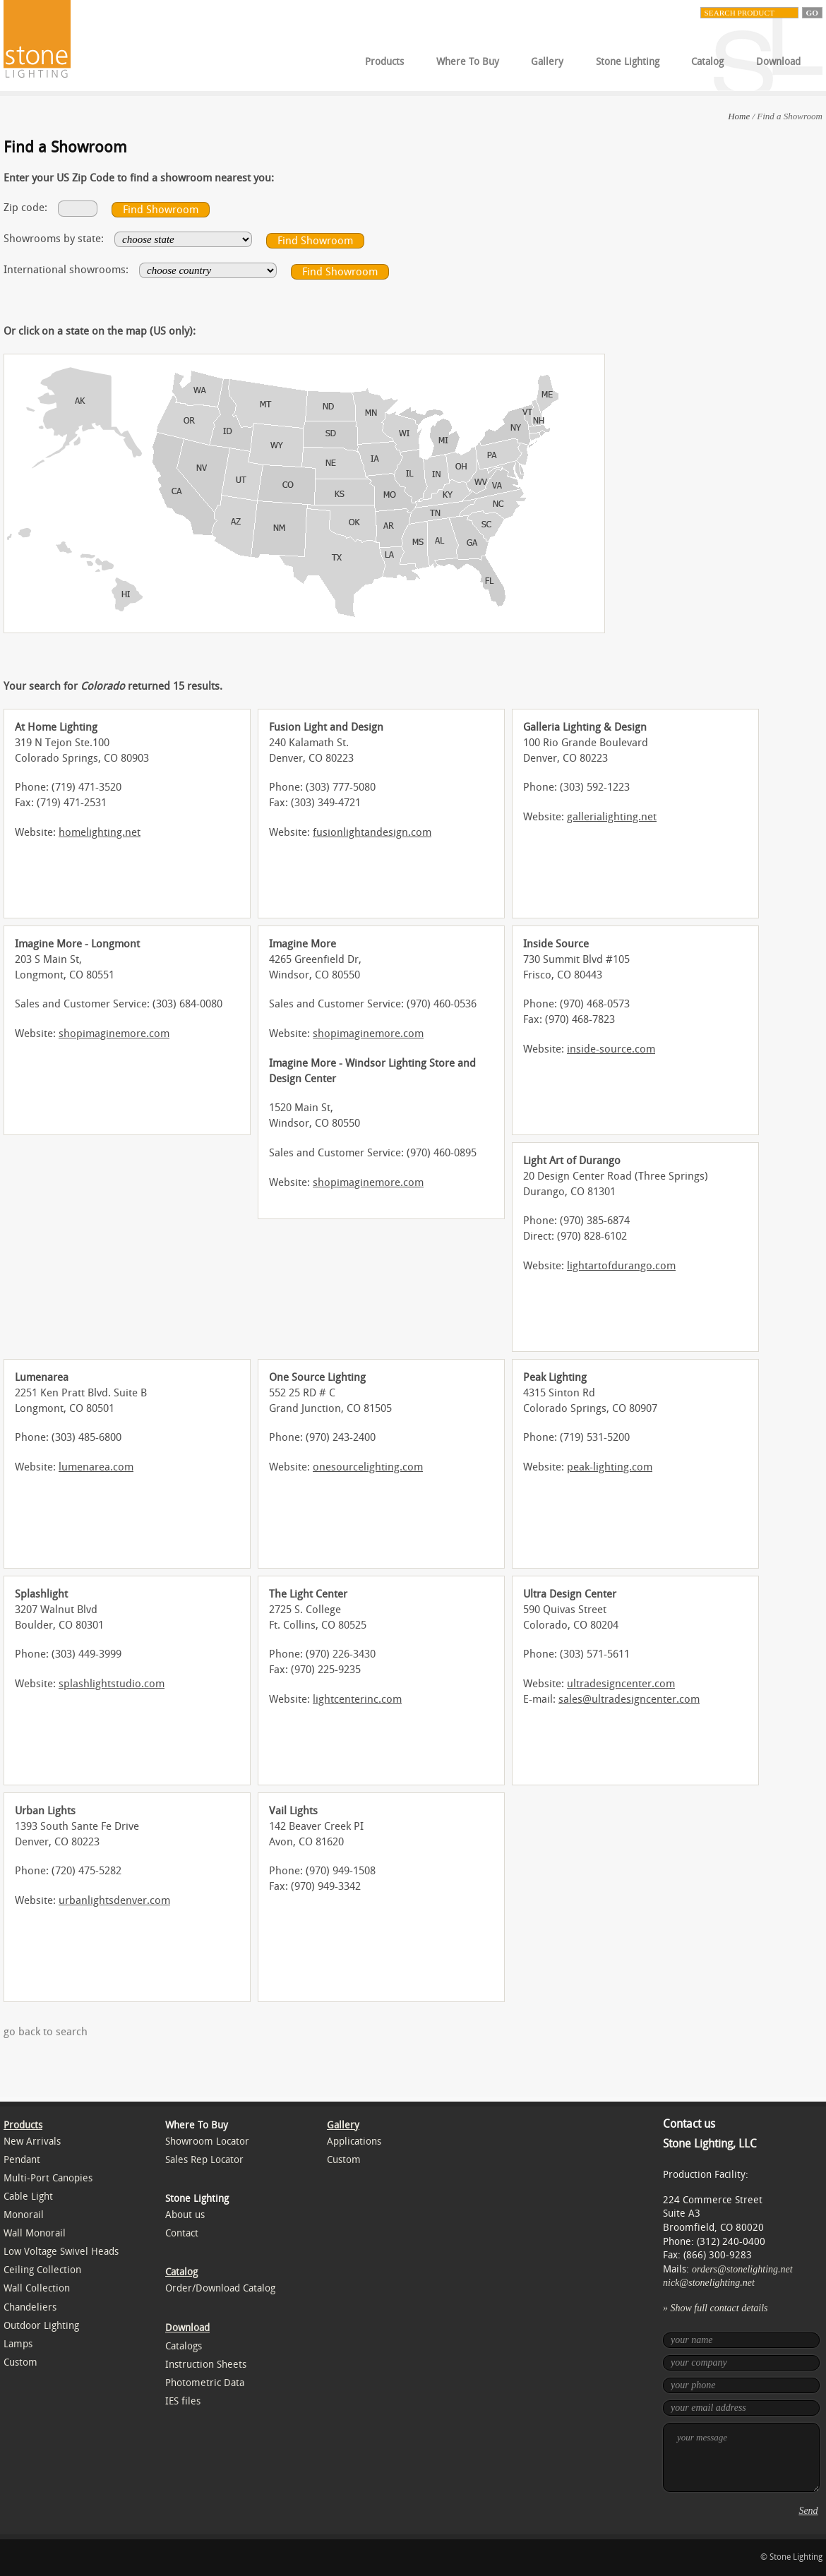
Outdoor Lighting (41, 2326)
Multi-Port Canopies (48, 2178)
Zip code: (25, 207)
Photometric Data (204, 2383)
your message (741, 2457)
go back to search (46, 2031)
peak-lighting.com (609, 1467)
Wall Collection (37, 2288)
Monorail (24, 2215)
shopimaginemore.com (114, 1033)
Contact (181, 2233)
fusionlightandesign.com (372, 832)
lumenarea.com (96, 1467)
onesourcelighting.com (368, 1467)
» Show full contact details (715, 2308)
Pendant (22, 2160)
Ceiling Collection (42, 2270)
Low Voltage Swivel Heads (61, 2252)
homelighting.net (99, 832)
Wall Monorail (35, 2233)
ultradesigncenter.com (621, 1683)
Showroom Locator (207, 2141)
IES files (182, 2401)
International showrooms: (66, 269)
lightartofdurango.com (621, 1265)
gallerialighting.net (612, 816)
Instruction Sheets (205, 2365)
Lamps (18, 2344)
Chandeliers (30, 2307)
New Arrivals (32, 2141)
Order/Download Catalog (220, 2288)
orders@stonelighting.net (742, 2269)
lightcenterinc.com (357, 1699)
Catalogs (183, 2346)
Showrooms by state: (54, 238)
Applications (354, 2141)
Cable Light (28, 2197)
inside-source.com (611, 1049)
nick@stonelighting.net (709, 2282)
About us (185, 2215)
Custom (20, 2362)
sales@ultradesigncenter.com (629, 1699)
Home (739, 116)
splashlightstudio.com (111, 1683)
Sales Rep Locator (204, 2160)
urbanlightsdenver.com (114, 1900)
